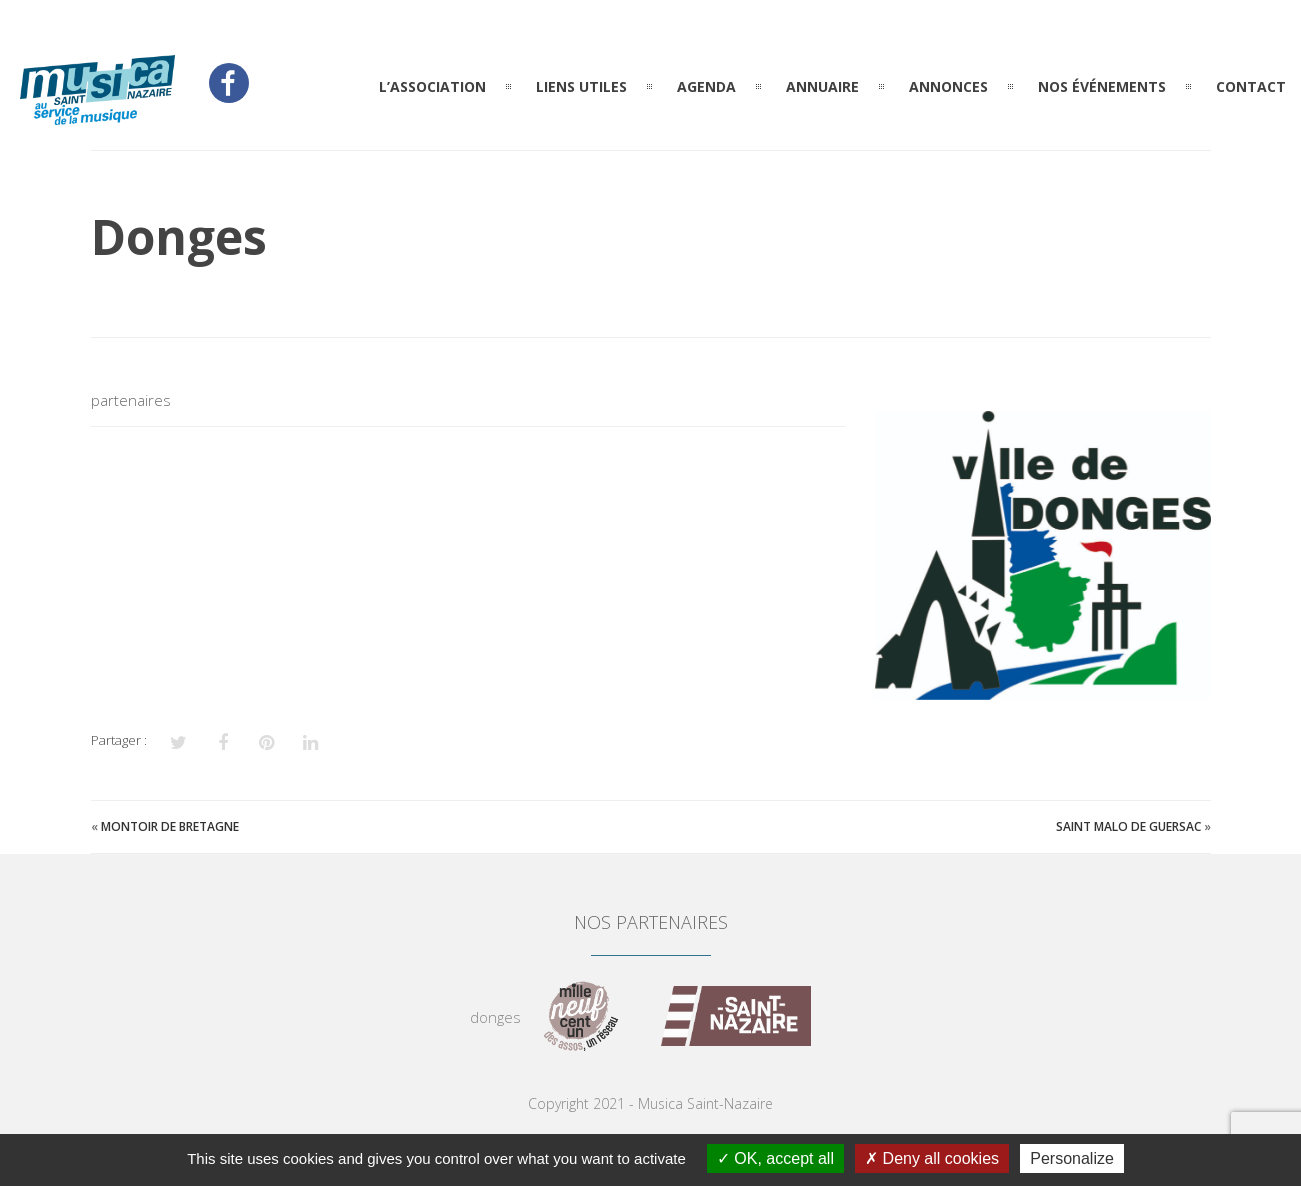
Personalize (1072, 1158)
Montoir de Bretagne (170, 826)
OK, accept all (775, 1158)
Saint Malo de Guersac (1128, 826)
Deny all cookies (932, 1158)
